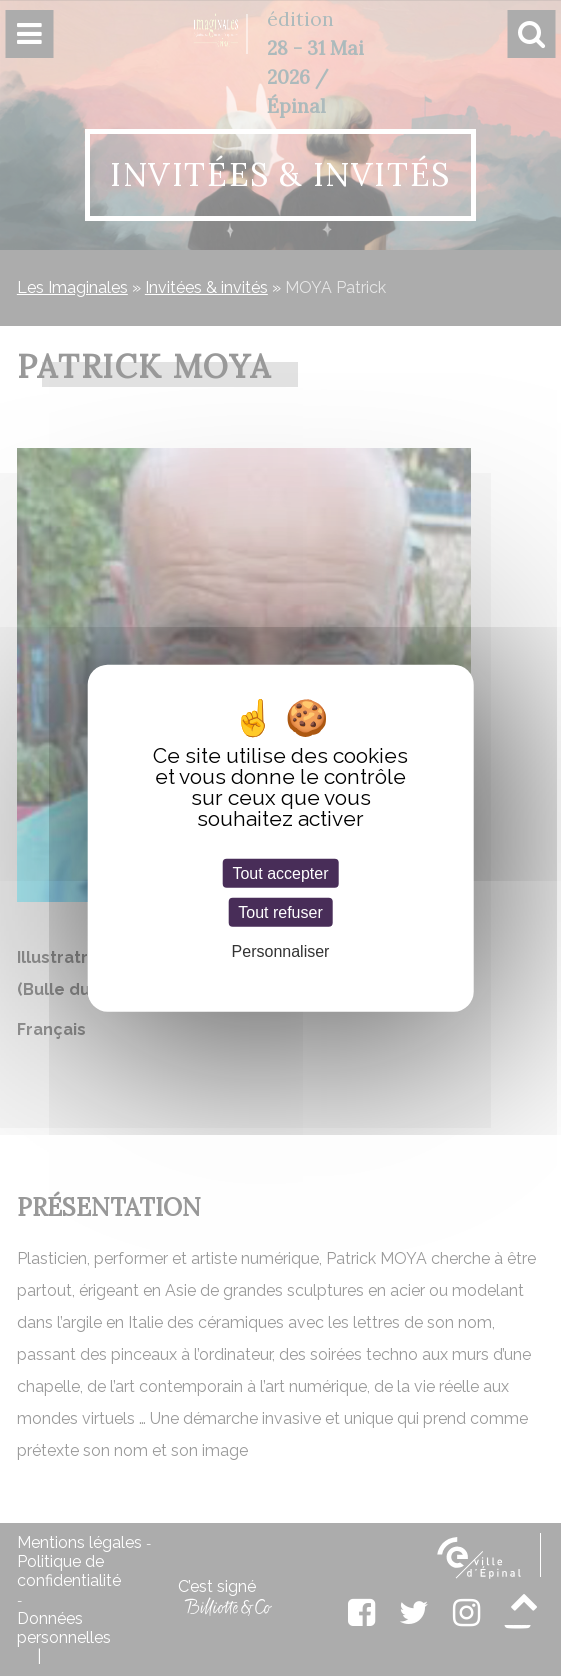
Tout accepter (280, 873)
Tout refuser (280, 912)
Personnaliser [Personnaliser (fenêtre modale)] (281, 951)
